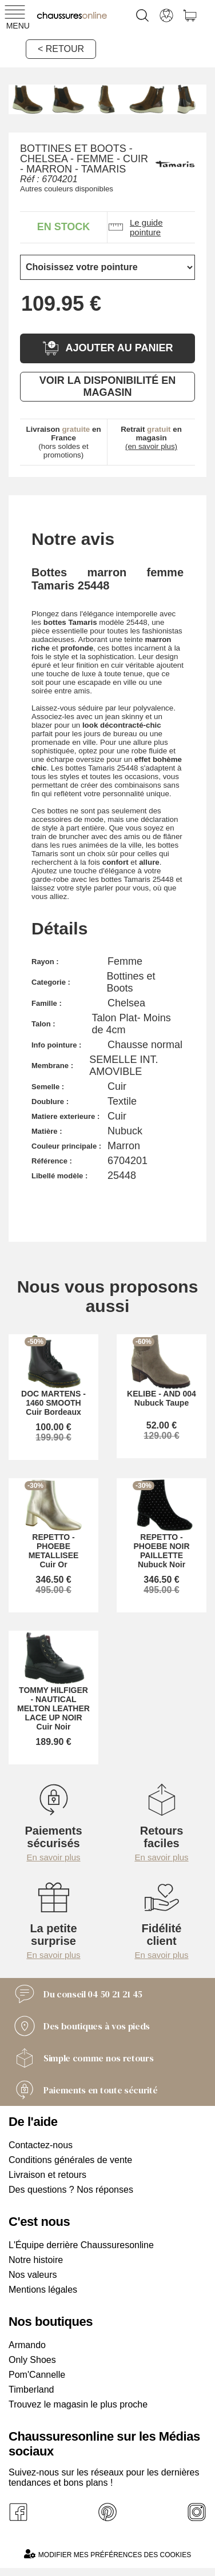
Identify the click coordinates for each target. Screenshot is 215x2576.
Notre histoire (36, 2260)
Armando (27, 2345)
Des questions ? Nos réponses (71, 2189)
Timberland (31, 2389)
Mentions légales (43, 2289)
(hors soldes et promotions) (63, 442)
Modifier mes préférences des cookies (107, 2554)
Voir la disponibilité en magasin (107, 386)
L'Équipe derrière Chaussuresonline (81, 2245)
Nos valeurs (33, 2275)
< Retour (61, 49)
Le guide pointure (135, 227)
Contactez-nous (41, 2145)
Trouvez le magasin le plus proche (78, 2404)
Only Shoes (32, 2360)
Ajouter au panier (107, 348)
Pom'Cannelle (37, 2375)
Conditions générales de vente (70, 2160)
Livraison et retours (47, 2175)
